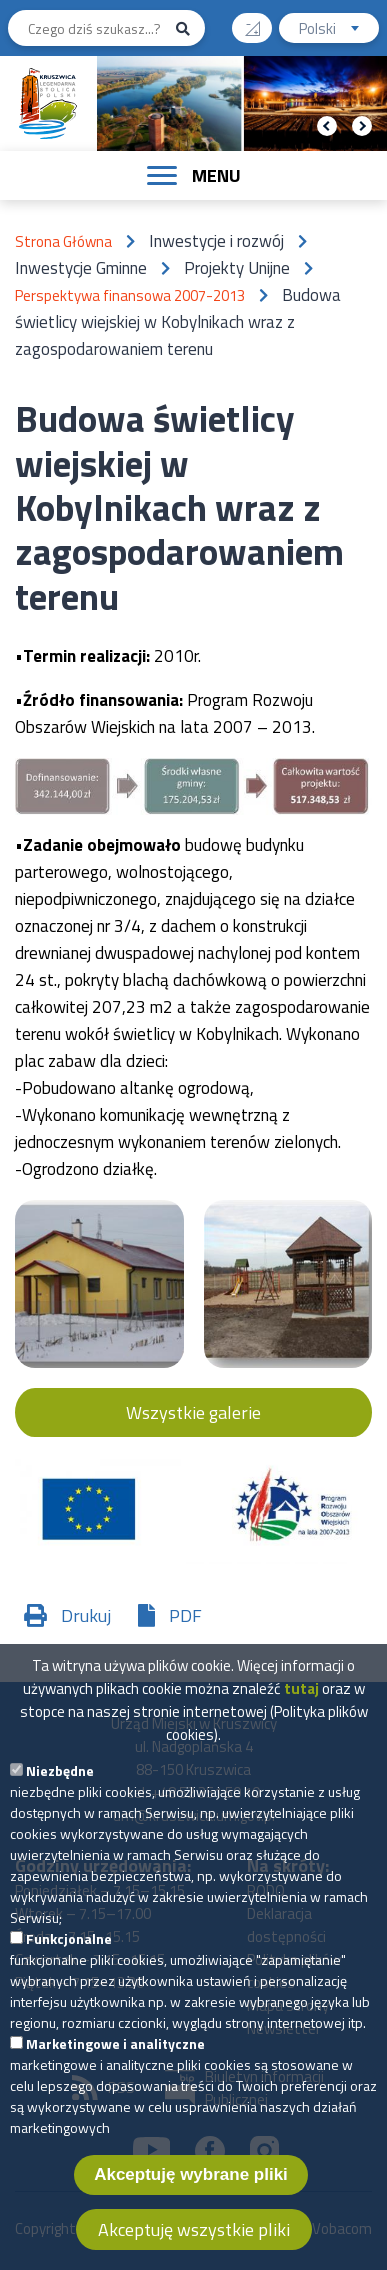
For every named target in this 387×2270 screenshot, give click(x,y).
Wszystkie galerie (193, 1412)
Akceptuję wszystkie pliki (194, 2239)
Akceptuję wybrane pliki (191, 2184)
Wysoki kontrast (260, 21)
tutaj (301, 1698)
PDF (185, 1615)
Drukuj (86, 1615)
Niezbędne (60, 1780)
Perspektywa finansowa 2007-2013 (130, 295)
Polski (339, 30)
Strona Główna (63, 241)
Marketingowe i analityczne (115, 2053)
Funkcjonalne (69, 1948)
